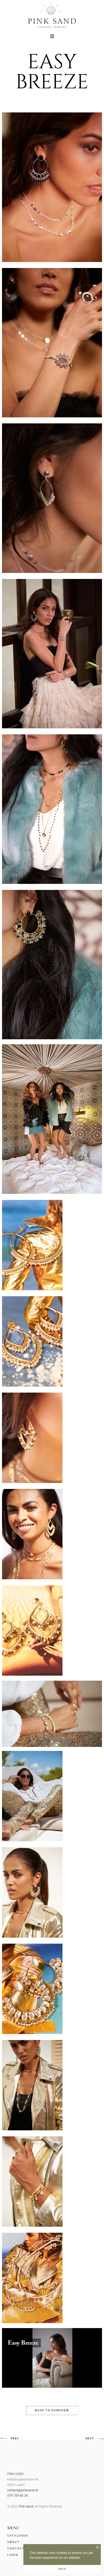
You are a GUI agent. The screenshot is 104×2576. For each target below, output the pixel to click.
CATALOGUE (17, 2535)
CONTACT (15, 2548)
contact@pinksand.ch (22, 2490)
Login (12, 2554)
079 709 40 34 (17, 2496)
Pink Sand (26, 2506)
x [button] (97, 2547)
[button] (52, 36)
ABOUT (13, 2541)
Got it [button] (62, 2568)
